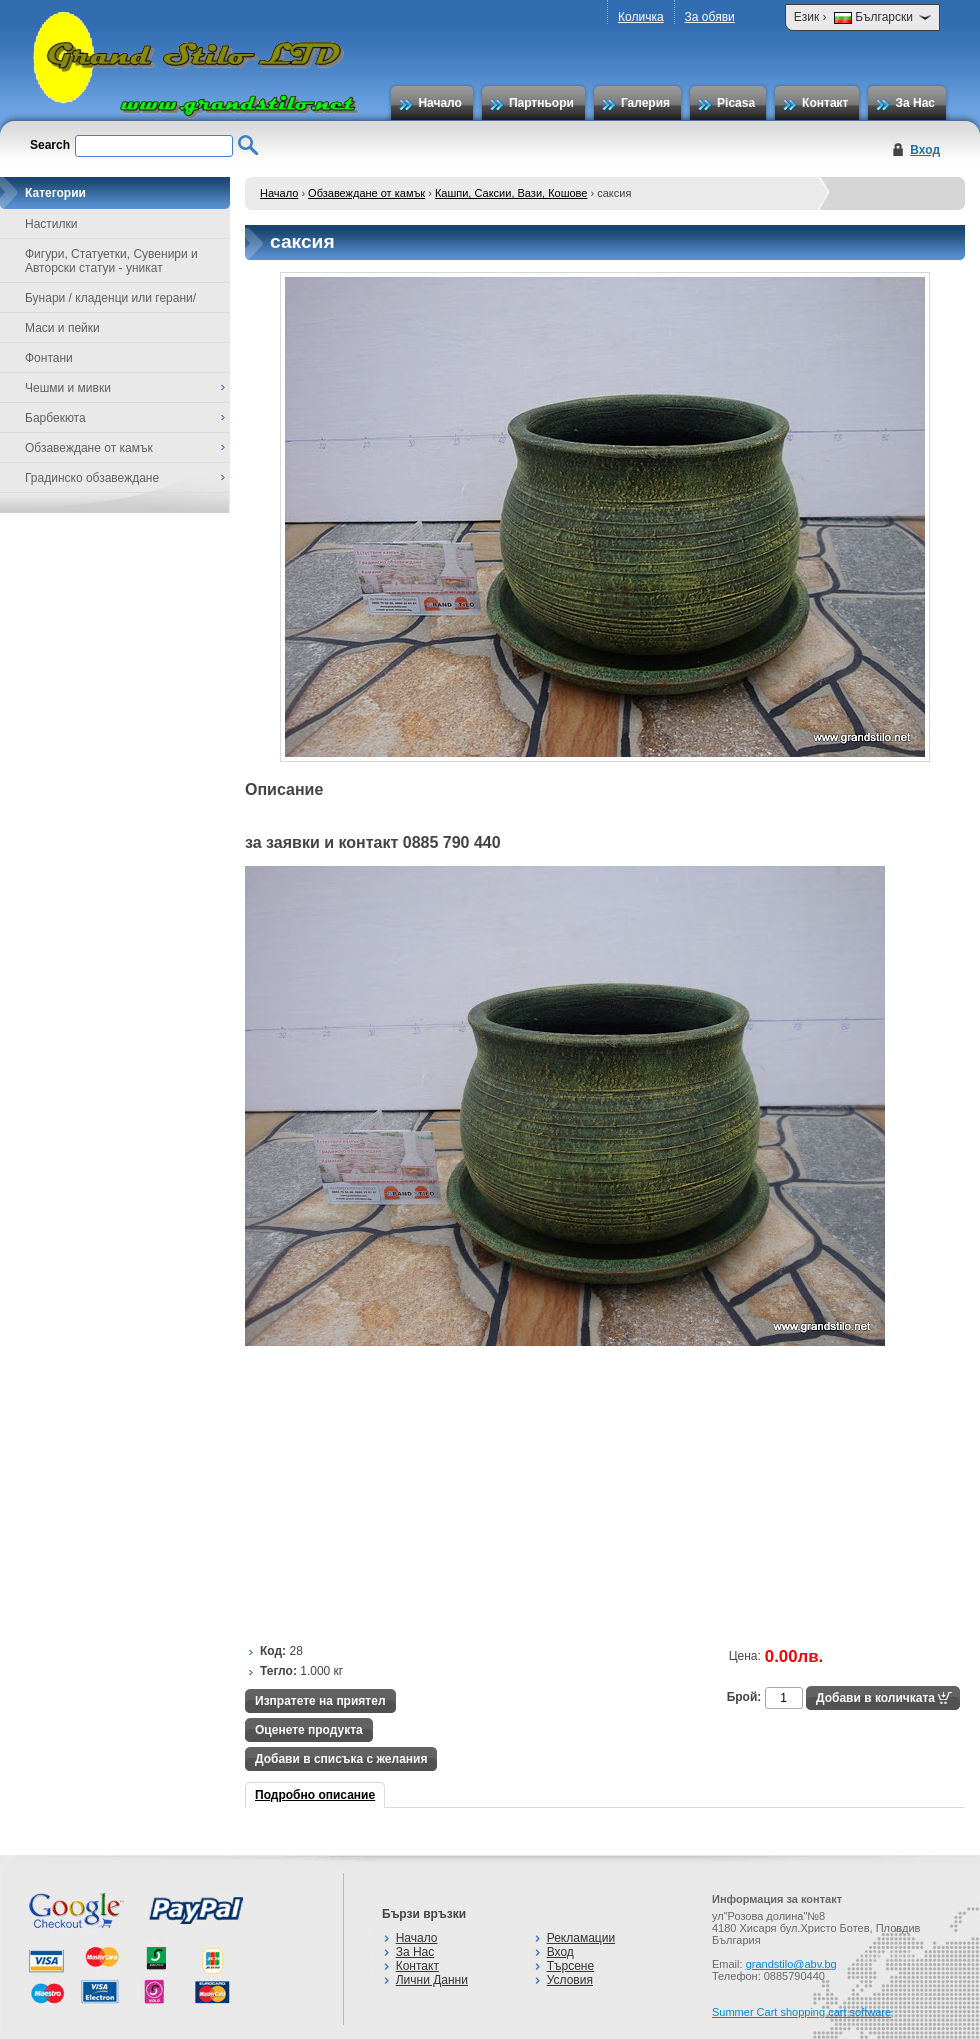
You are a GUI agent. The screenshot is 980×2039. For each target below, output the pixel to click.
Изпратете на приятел (320, 1701)
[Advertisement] (429, 1492)
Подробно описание (315, 1795)
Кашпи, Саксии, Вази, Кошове (511, 193)
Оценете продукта (309, 1730)
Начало (439, 103)
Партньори (541, 103)
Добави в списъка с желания (341, 1759)
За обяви (710, 17)
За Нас (915, 103)
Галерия (645, 103)
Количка (641, 17)
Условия (570, 1980)
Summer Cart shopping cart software (801, 2012)
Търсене (570, 1966)
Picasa (736, 103)
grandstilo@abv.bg (791, 1964)
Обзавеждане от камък (366, 193)
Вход (925, 150)
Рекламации (581, 1938)
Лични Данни (432, 1980)
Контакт (825, 103)
